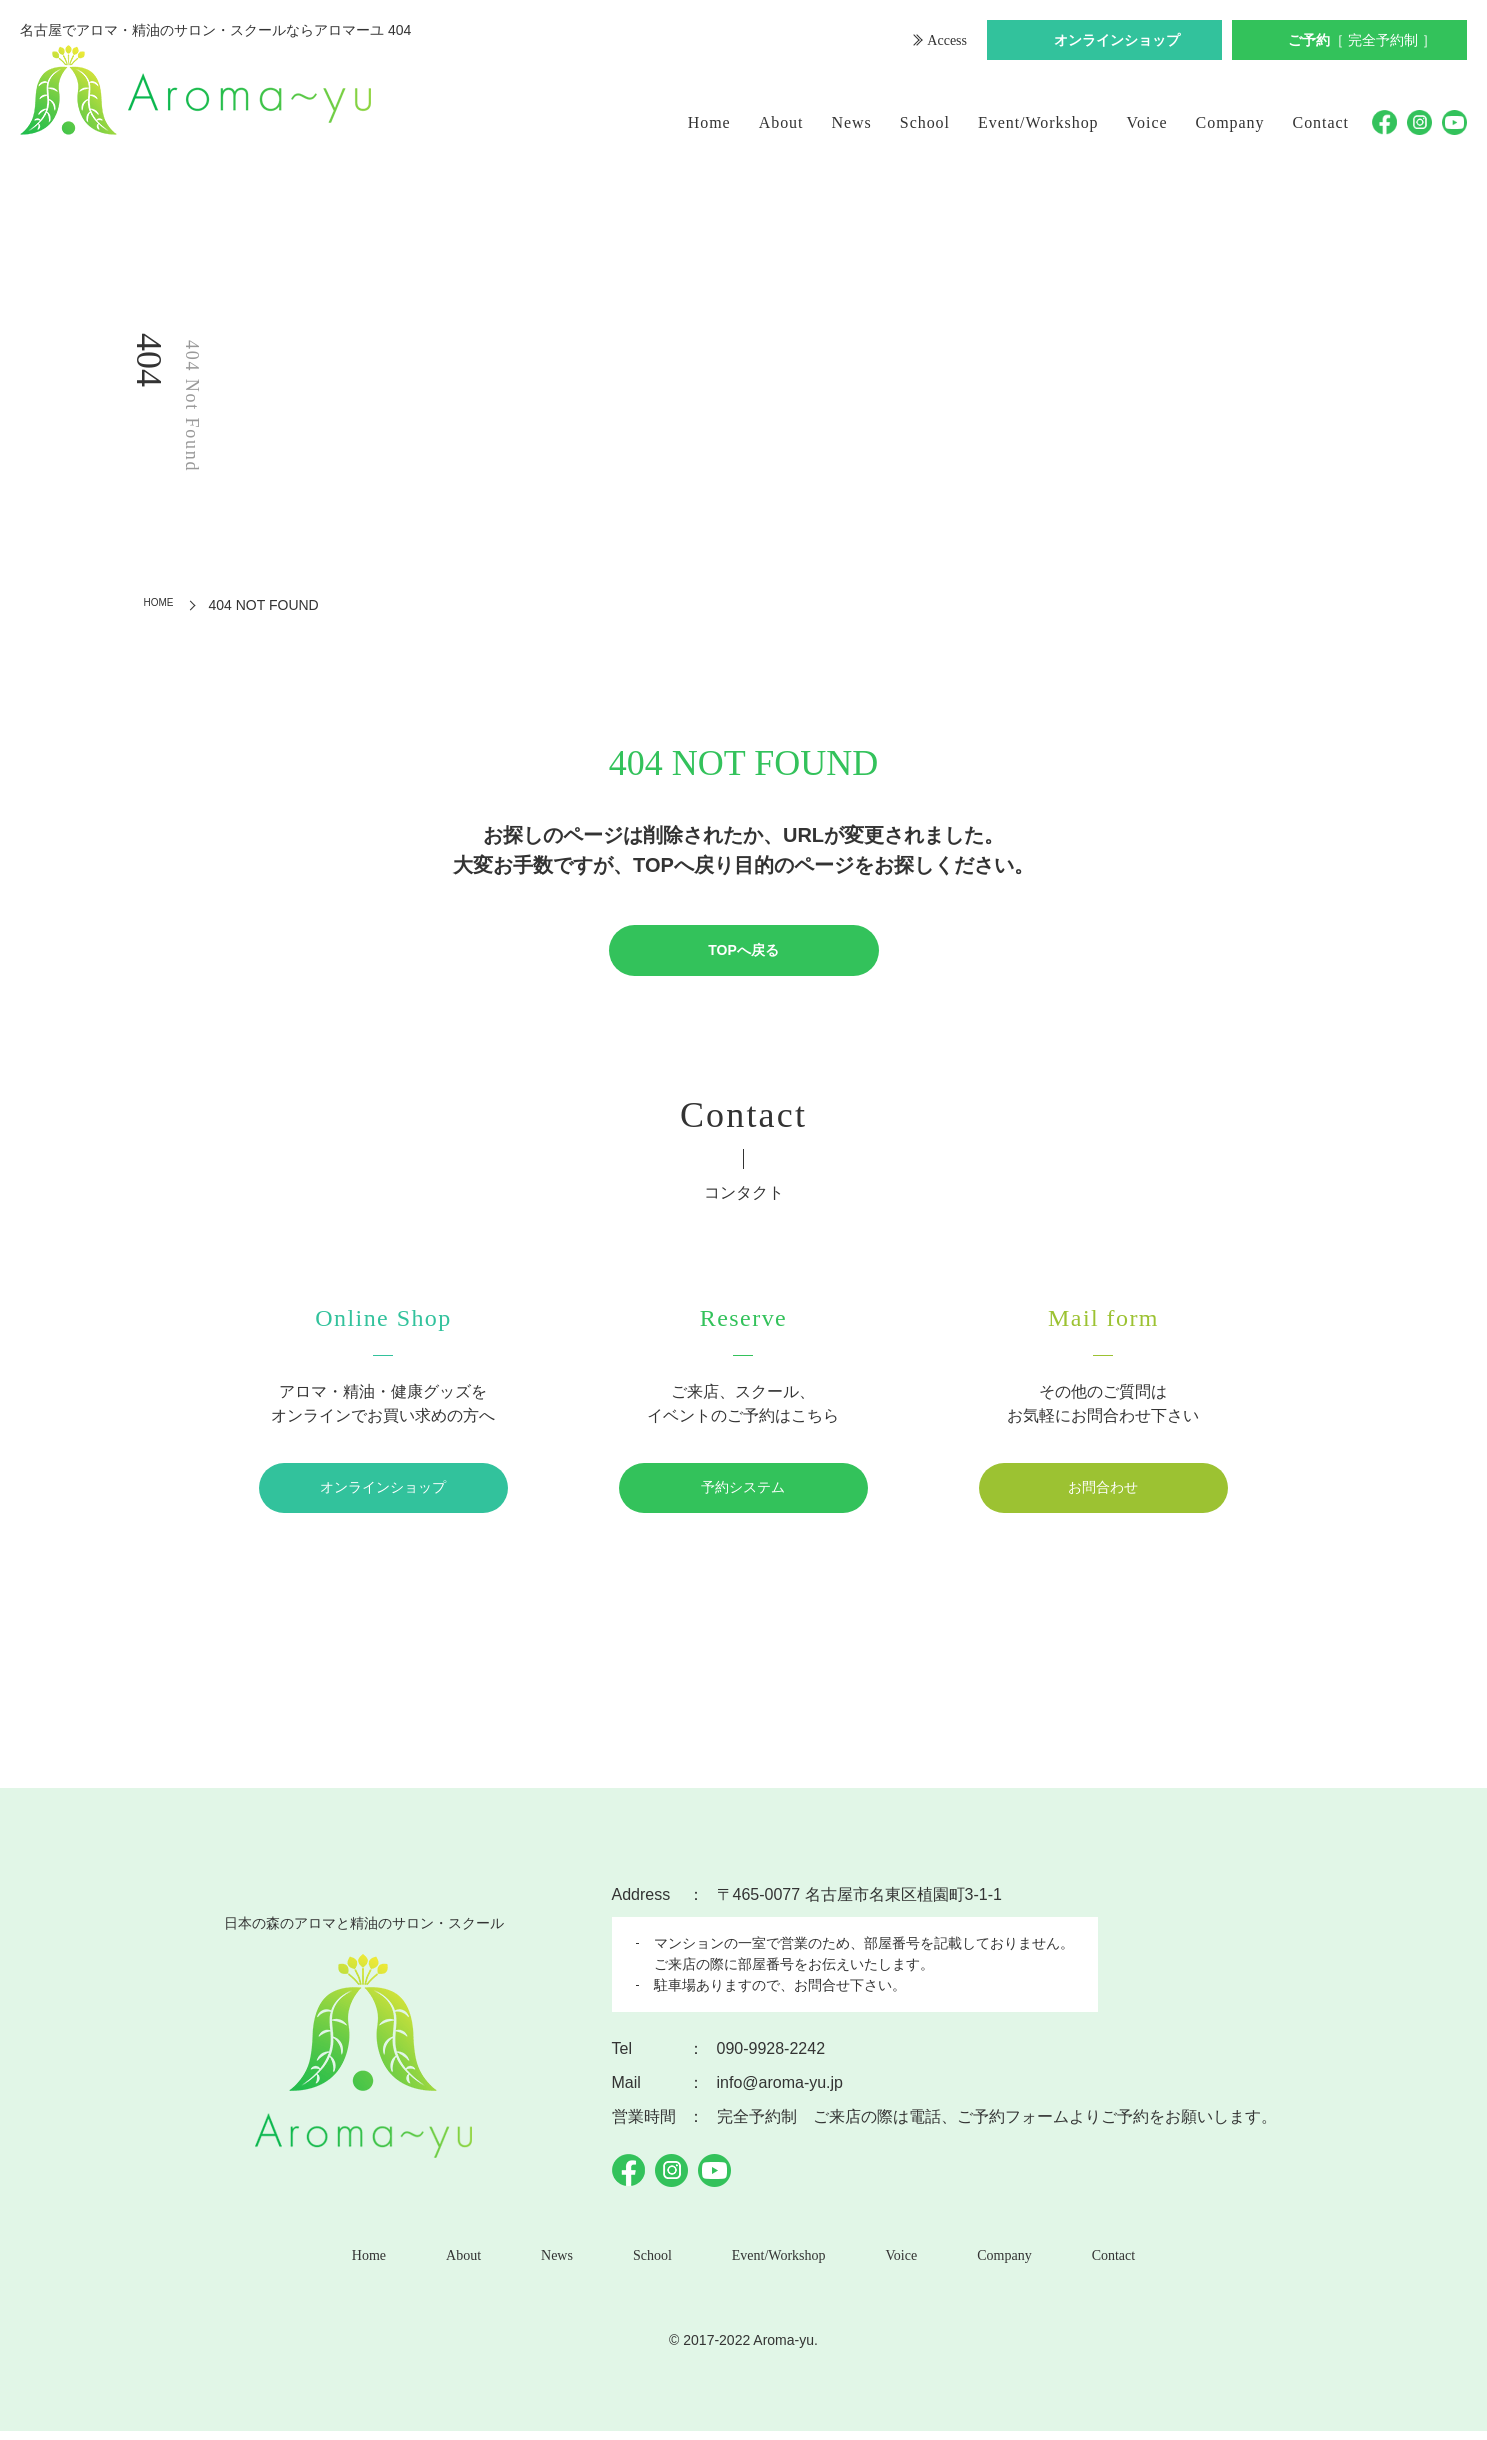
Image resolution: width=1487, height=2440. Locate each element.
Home (709, 122)
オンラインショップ (1117, 42)
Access (944, 42)
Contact (1321, 122)
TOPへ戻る (743, 951)
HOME (165, 605)
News (852, 122)
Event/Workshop (1038, 122)
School (925, 122)
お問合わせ (1103, 1490)
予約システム (743, 1490)
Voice (1147, 122)
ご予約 (1362, 42)
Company (1230, 122)
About (781, 122)
